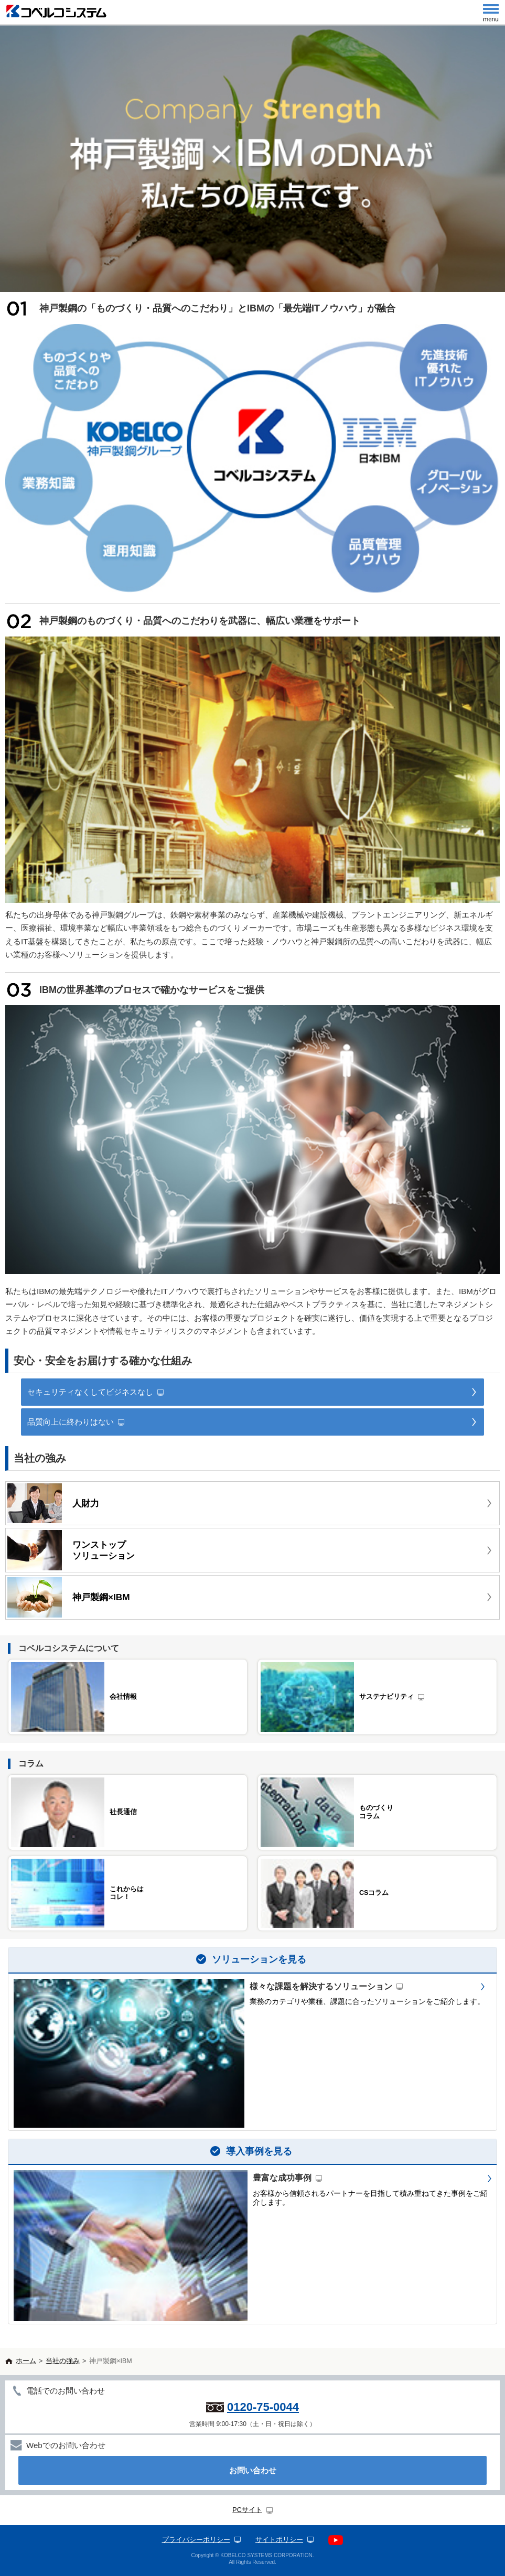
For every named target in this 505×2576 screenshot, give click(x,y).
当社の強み (63, 2361)
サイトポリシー (279, 2539)
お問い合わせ (252, 2470)
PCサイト (247, 2510)
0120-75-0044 (263, 2406)
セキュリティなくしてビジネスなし (90, 1391)
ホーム (26, 2361)
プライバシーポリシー (196, 2539)
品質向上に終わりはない (70, 1421)
